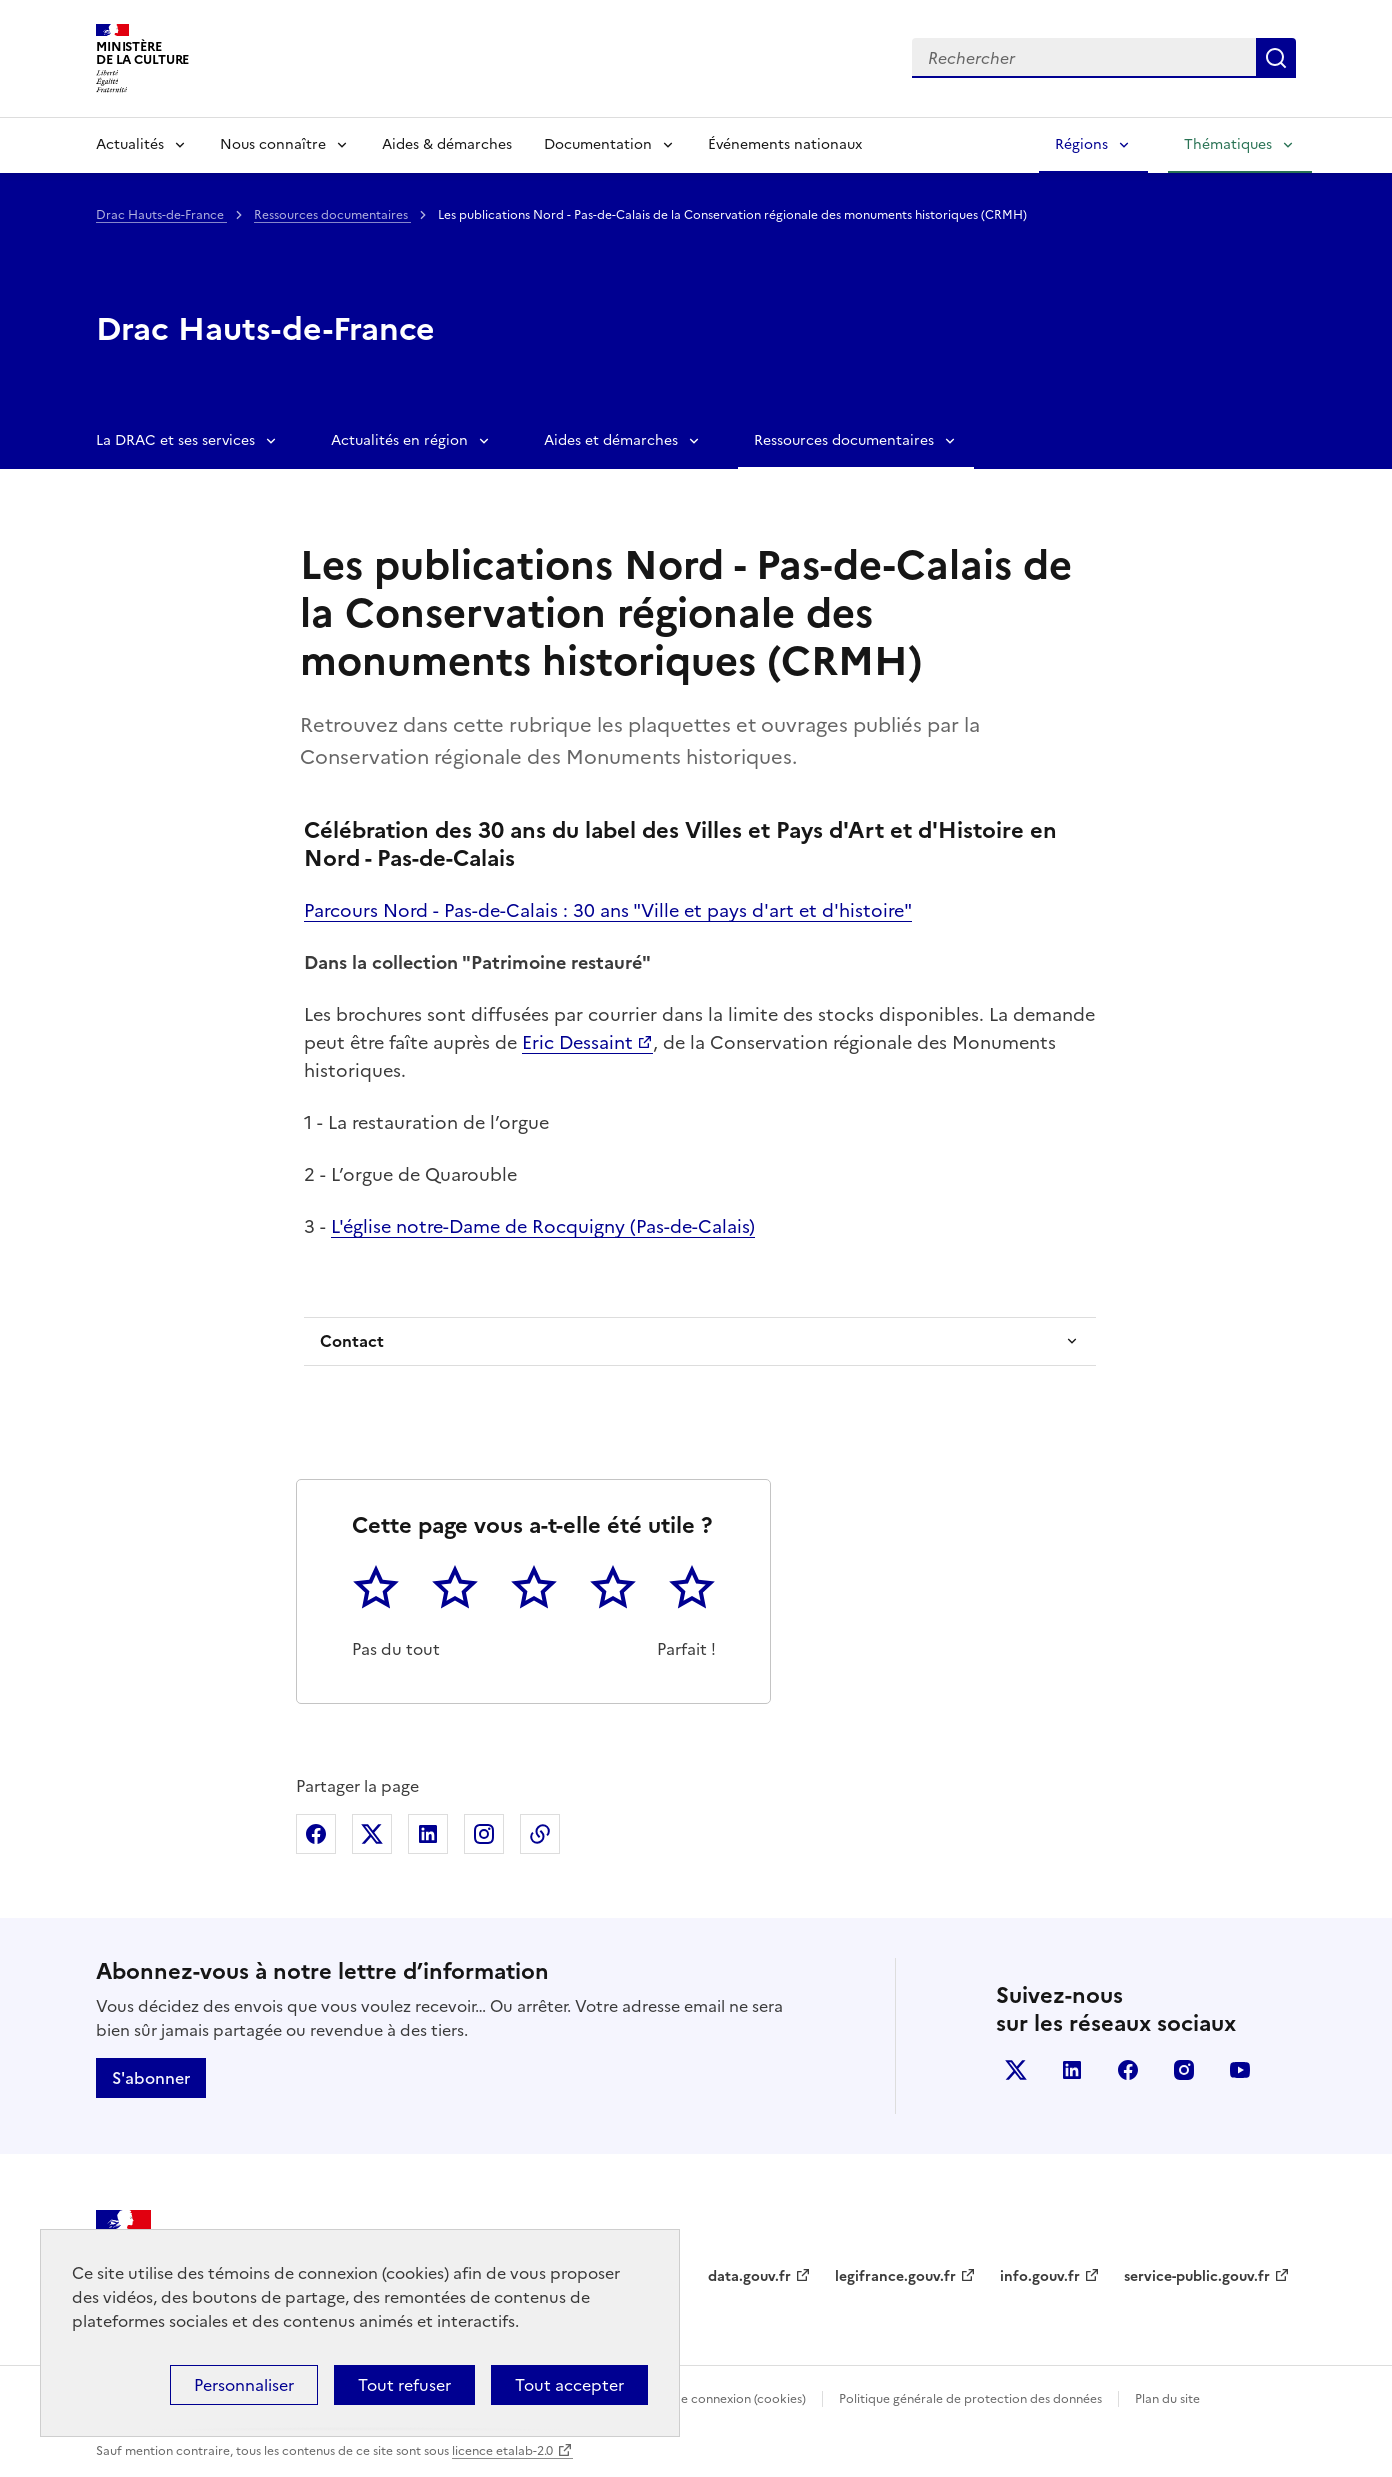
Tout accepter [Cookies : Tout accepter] (569, 2385)
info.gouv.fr (1040, 2276)
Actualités (130, 144)
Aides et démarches (611, 440)
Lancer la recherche (1276, 58)
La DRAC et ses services (175, 440)
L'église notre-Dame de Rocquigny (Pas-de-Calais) (543, 1226)
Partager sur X (372, 1834)
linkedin (1072, 2070)
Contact (352, 1341)
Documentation (598, 144)
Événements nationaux (785, 144)
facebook (1128, 2070)
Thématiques (1228, 144)
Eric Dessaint (577, 1042)
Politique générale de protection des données (970, 2399)
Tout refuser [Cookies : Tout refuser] (404, 2385)
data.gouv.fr (749, 2276)
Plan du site (1167, 2399)
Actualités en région (399, 440)
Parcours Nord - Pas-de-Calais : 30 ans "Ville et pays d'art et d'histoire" (608, 910)
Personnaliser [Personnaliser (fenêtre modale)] (244, 2385)
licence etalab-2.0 (502, 2451)
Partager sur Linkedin (428, 1834)
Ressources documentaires (332, 215)
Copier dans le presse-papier (540, 1834)
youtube (1240, 2070)
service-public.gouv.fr (1197, 2276)
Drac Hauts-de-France (161, 215)
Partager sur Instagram (484, 1834)
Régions (1081, 144)
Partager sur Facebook (316, 1834)
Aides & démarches (447, 144)
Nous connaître (273, 144)
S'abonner (151, 2078)
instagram (1184, 2070)
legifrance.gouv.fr (895, 2276)
